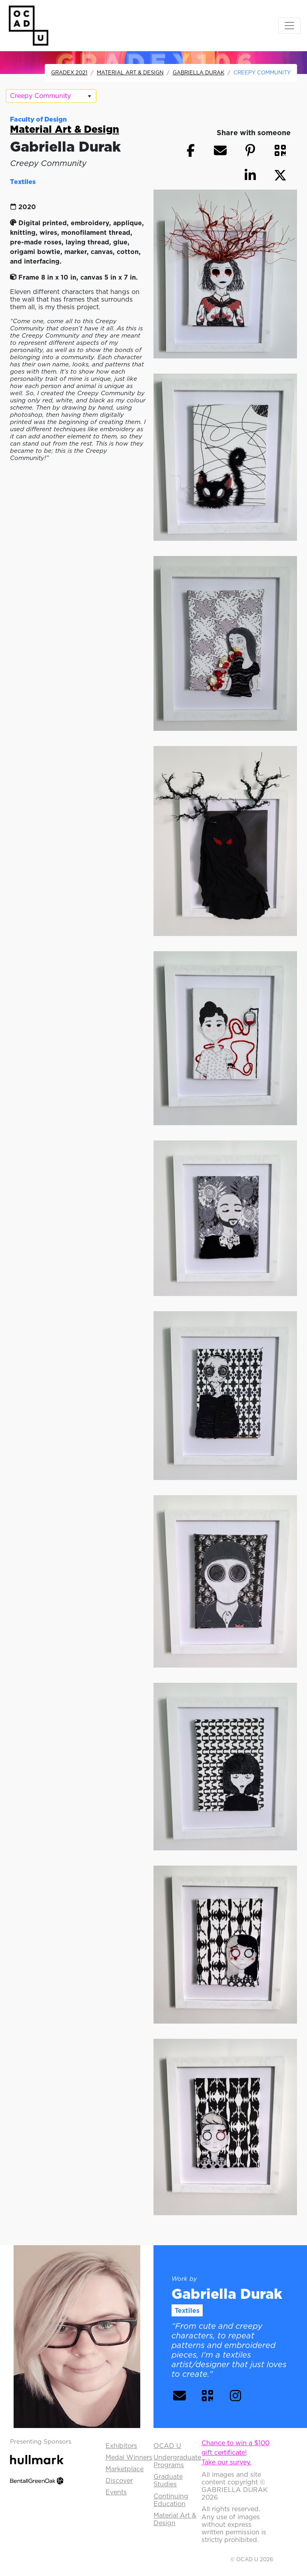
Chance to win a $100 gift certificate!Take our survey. (235, 2452)
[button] (280, 150)
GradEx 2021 (69, 72)
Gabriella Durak (198, 72)
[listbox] (51, 96)
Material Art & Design (130, 72)
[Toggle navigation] (289, 26)
